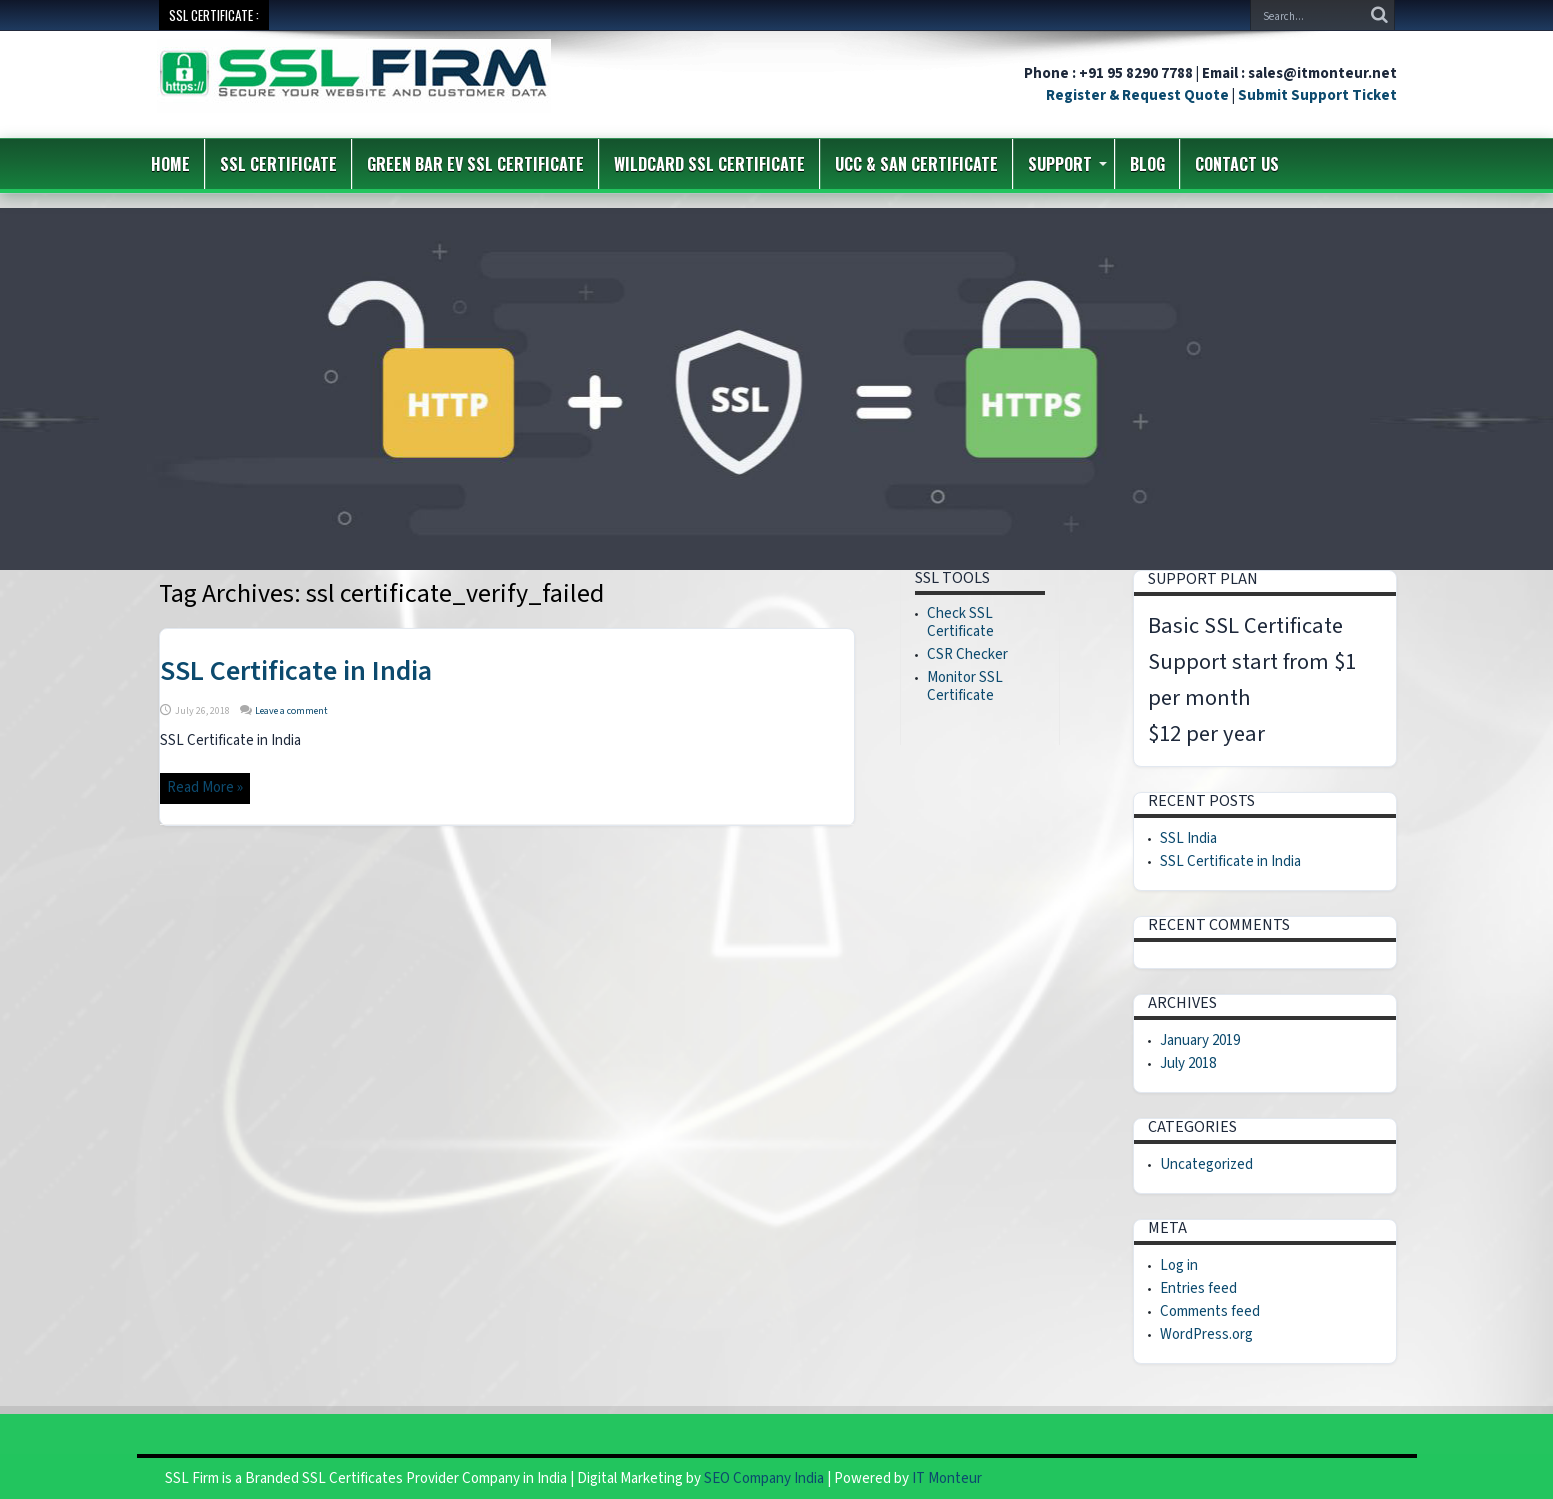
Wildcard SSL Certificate (709, 164)
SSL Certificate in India (296, 671)
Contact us (1237, 164)
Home (170, 164)
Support (1067, 164)
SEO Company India (764, 1478)
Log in (1179, 1265)
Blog (1147, 164)
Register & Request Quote (1137, 95)
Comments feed (1210, 1311)
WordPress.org (1206, 1334)
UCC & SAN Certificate (916, 164)
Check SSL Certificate (960, 622)
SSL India (1188, 838)
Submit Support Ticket (1317, 95)
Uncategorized (1206, 1164)
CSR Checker (967, 654)
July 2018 (1188, 1063)
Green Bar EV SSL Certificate (475, 164)
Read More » (205, 787)
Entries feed (1198, 1288)
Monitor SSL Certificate (965, 686)
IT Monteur (947, 1478)
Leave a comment (291, 711)
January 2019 (1200, 1040)
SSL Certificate (278, 164)
